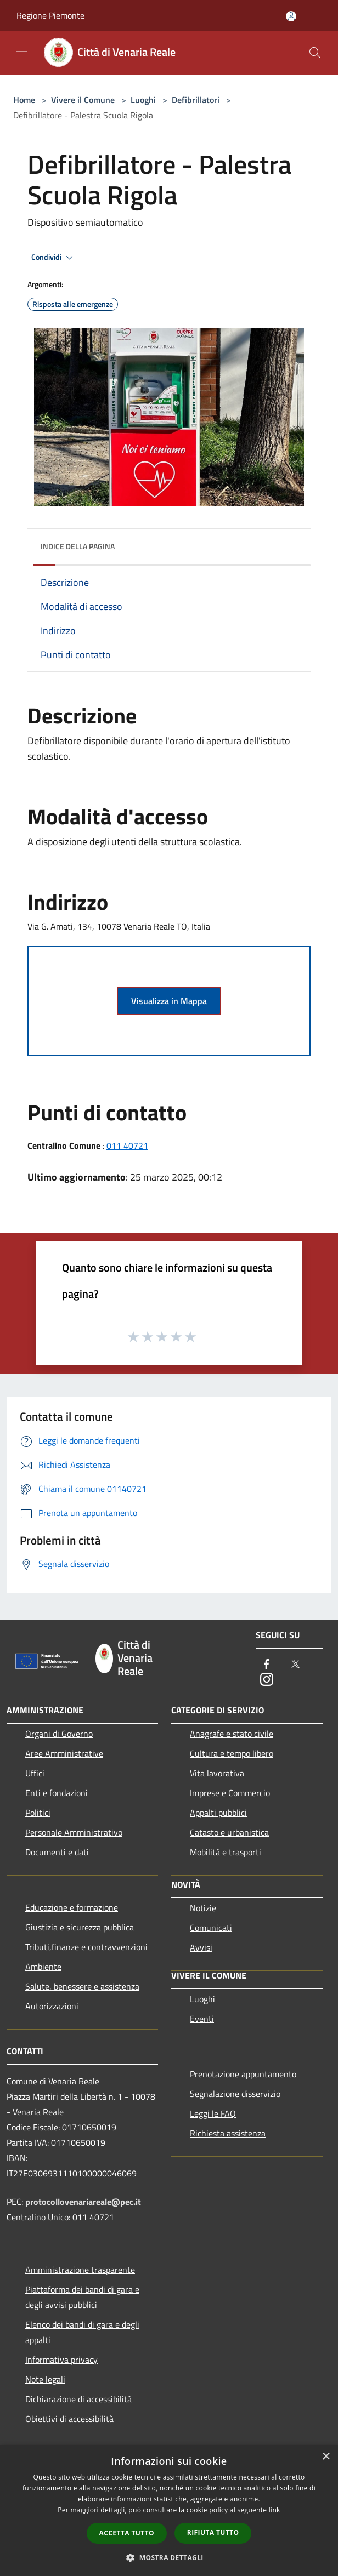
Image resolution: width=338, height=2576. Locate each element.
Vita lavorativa (217, 1773)
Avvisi (201, 1947)
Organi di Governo (59, 1733)
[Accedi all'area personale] (291, 16)
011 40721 (127, 1145)
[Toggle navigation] (22, 51)
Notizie (203, 1907)
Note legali (45, 2379)
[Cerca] (315, 52)
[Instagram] (267, 1680)
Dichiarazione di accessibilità (78, 2399)
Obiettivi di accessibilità (69, 2418)
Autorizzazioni (51, 2006)
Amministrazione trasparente (80, 2269)
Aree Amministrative (64, 1753)
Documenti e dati (57, 1852)
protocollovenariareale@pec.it (83, 2201)
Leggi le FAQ (213, 2113)
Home (24, 99)
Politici (37, 1812)
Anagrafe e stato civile (231, 1733)
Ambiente (43, 1966)
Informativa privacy (61, 2359)
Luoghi (143, 99)
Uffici (34, 1773)
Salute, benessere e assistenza (82, 1986)
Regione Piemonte (50, 15)
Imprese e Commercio (230, 1792)
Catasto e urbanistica (229, 1832)
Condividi (53, 257)
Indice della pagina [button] (78, 546)
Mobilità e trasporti (225, 1852)
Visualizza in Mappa (169, 1000)
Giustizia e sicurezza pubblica (79, 1927)
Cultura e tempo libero (231, 1753)
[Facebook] (267, 1665)
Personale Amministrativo (73, 1832)
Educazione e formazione (71, 1907)
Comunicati (211, 1927)
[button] (169, 2557)
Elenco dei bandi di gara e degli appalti (82, 2332)
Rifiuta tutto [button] (213, 2532)
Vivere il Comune (84, 99)
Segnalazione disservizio (235, 2093)
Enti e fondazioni (56, 1792)
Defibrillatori (195, 99)
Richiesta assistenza (228, 2133)
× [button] (326, 2457)
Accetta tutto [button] (126, 2533)
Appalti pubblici (218, 1812)
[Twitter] (295, 1665)
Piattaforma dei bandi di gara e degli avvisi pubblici (82, 2297)
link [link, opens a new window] (274, 2510)
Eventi (202, 2018)
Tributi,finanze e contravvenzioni (86, 1946)
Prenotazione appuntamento (243, 2074)
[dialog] (169, 2510)
